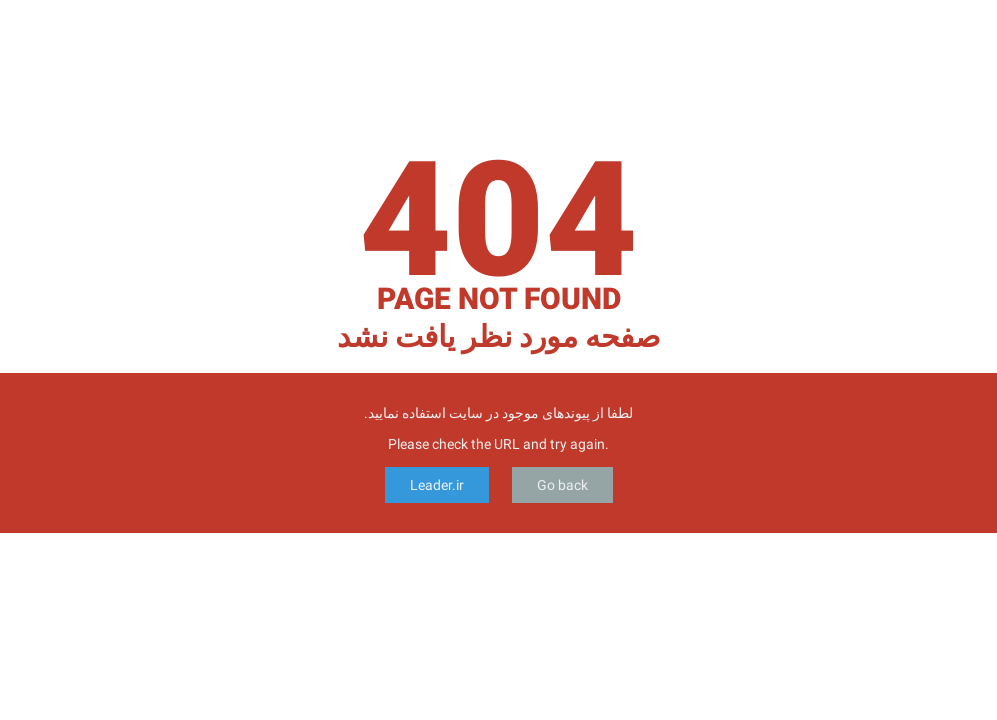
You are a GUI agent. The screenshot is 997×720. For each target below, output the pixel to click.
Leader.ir (437, 485)
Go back (562, 485)
